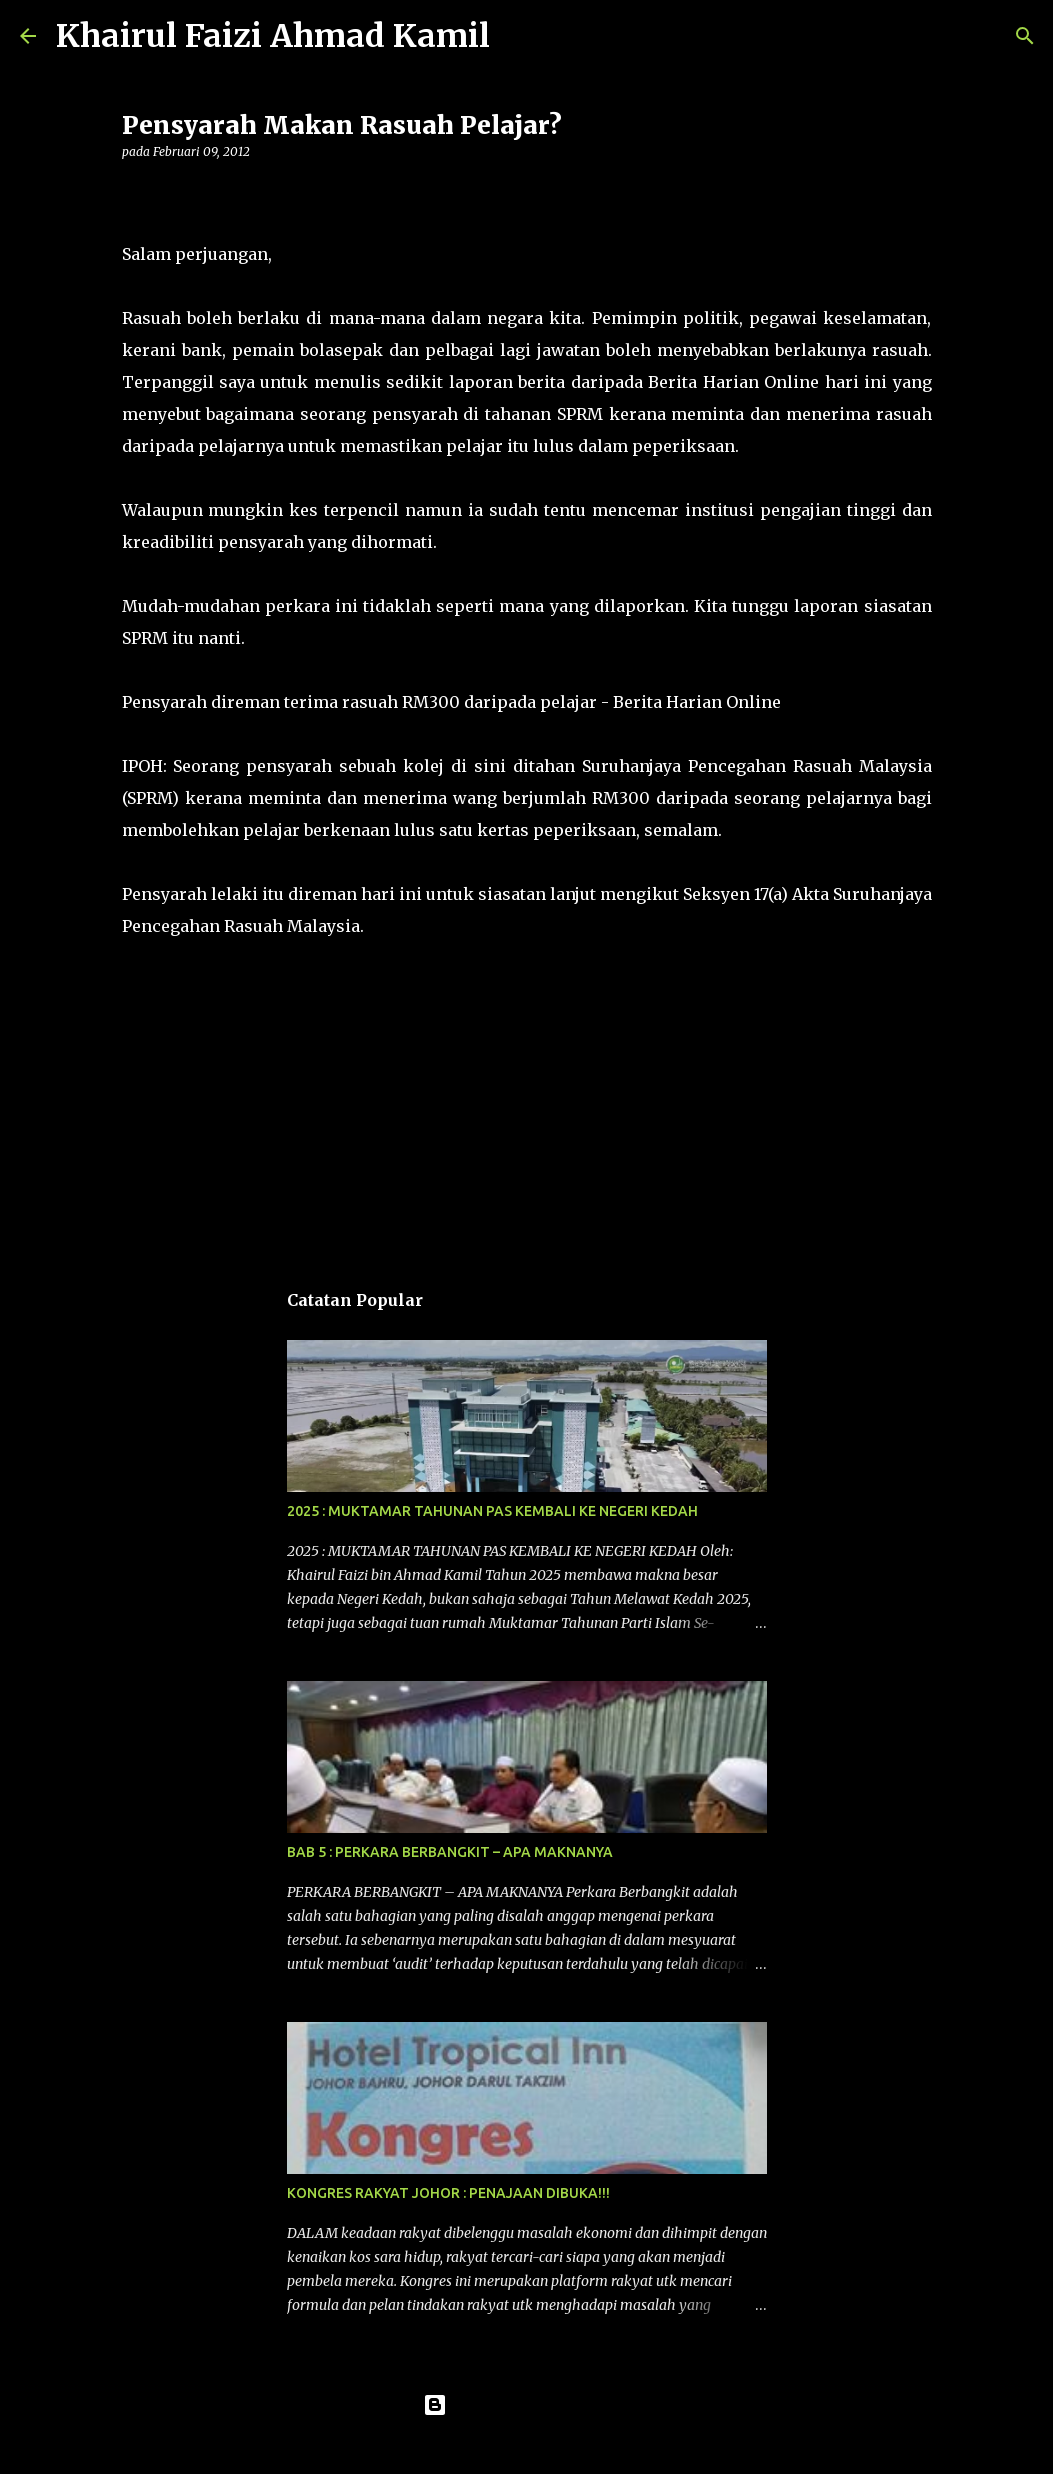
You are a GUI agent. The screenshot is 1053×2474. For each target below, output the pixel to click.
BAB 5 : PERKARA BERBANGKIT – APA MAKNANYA (450, 1852)
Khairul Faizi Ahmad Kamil (273, 36)
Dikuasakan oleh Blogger (526, 2405)
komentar (162, 983)
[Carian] (518, 36)
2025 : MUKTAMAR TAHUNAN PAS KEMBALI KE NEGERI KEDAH (492, 1511)
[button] (134, 192)
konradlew (568, 2446)
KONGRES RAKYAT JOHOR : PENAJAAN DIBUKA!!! (448, 2193)
